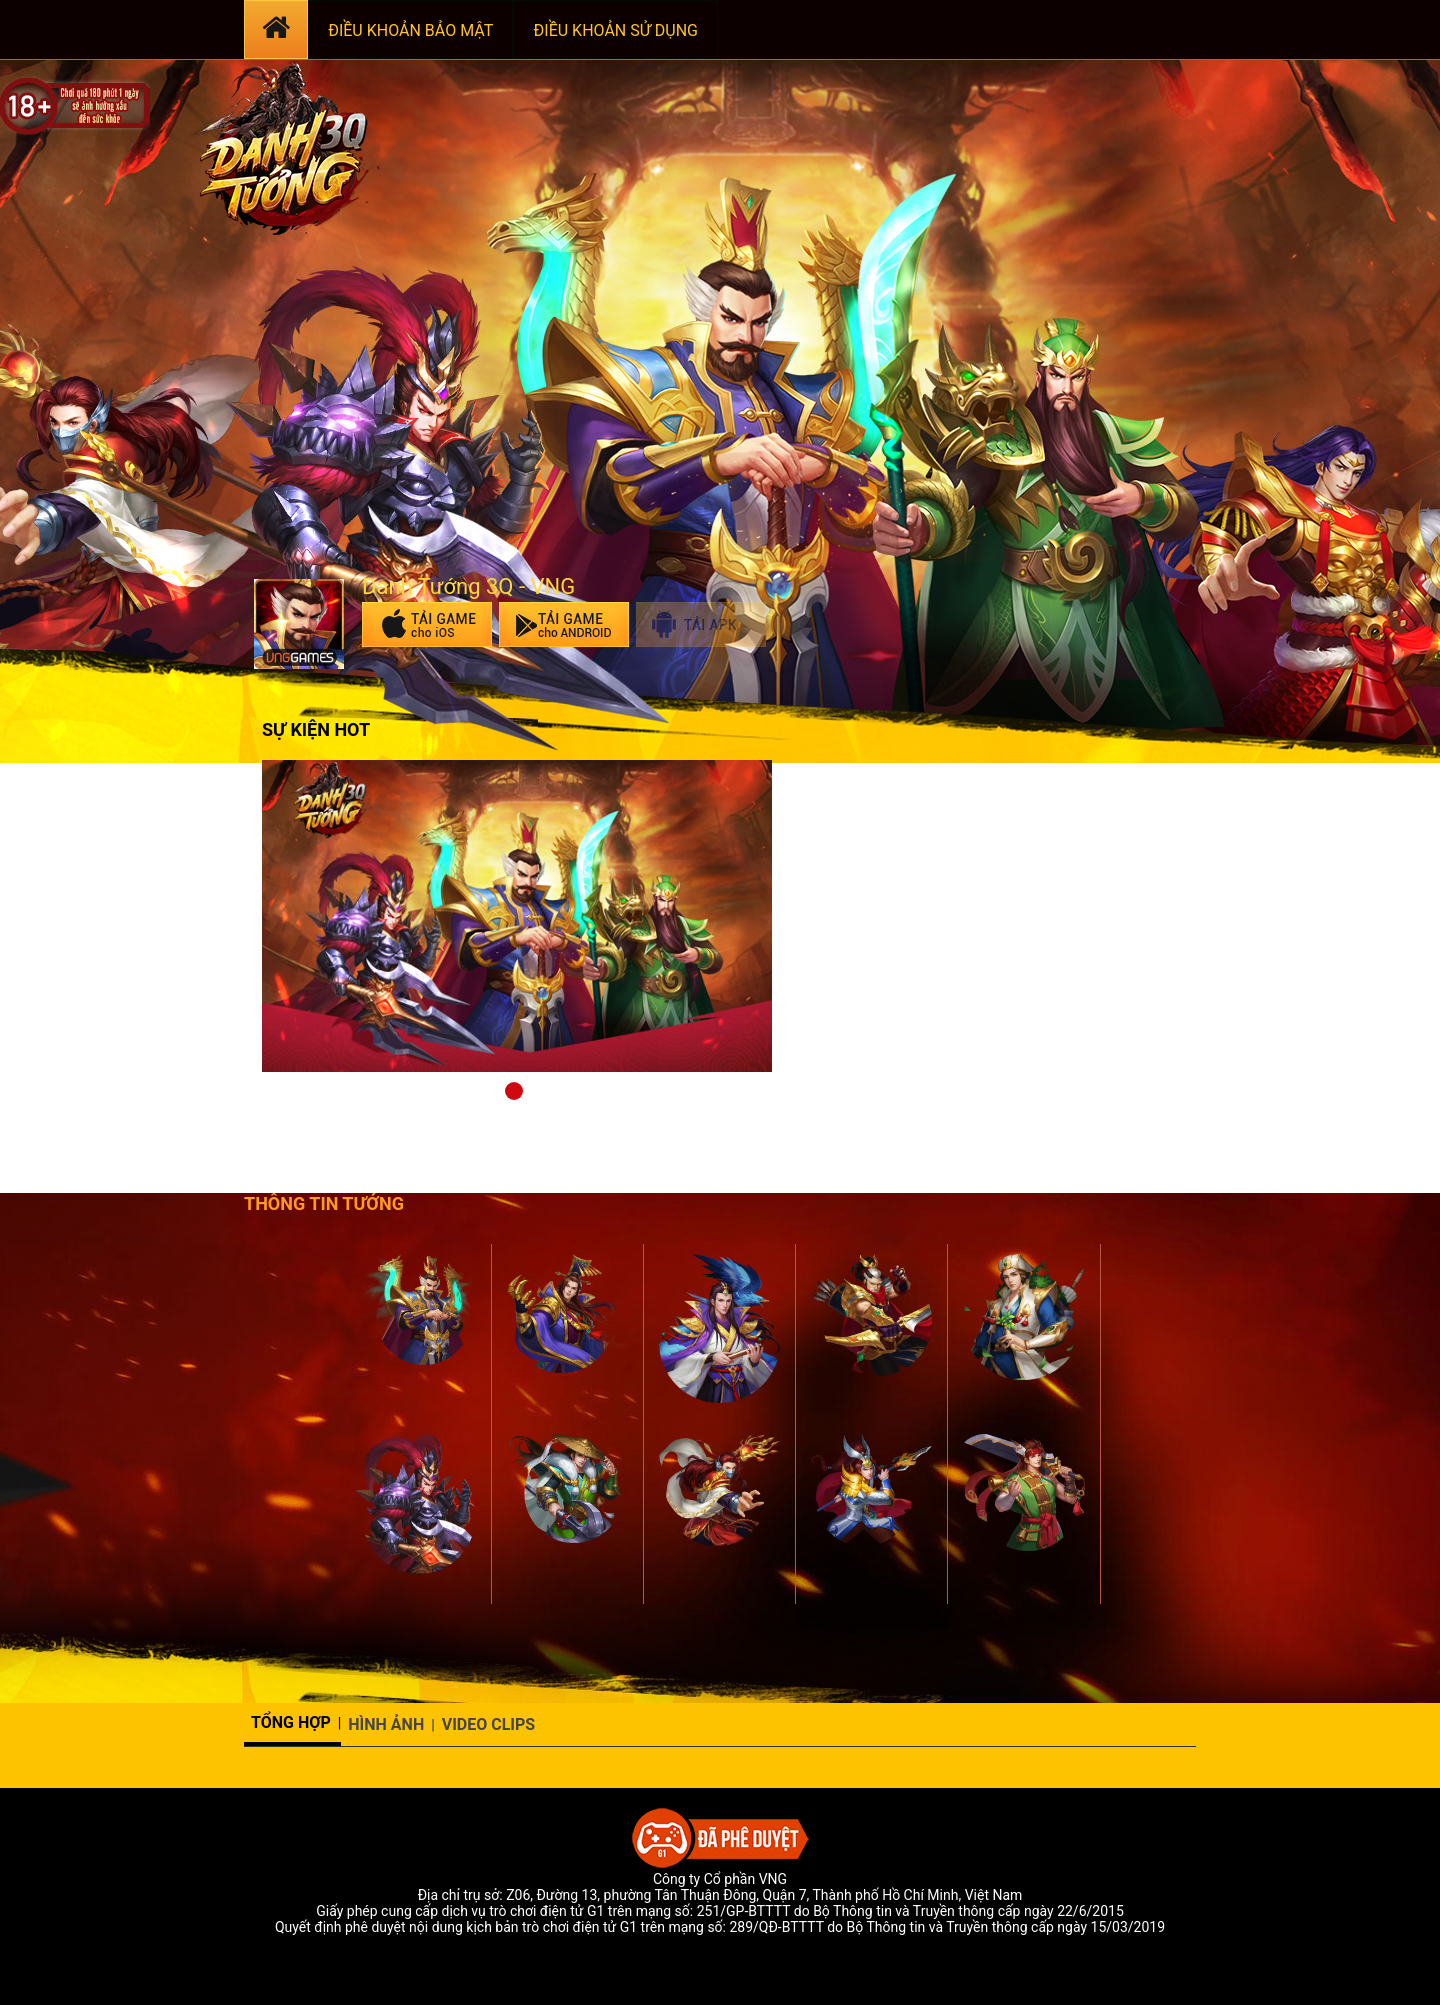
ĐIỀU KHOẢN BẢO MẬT (410, 30)
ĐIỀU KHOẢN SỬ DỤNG (616, 30)
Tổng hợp (291, 1722)
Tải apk (701, 624)
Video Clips (489, 1724)
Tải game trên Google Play (564, 624)
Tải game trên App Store (427, 624)
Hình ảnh (386, 1724)
